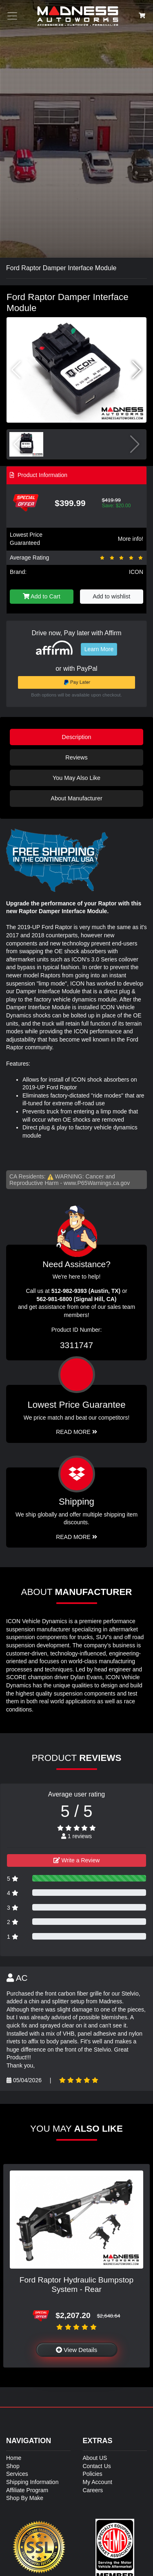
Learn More (99, 649)
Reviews (76, 757)
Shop (13, 2466)
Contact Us (97, 2466)
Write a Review (76, 1860)
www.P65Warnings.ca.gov (97, 1183)
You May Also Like (76, 778)
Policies (92, 2474)
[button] (136, 370)
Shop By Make (24, 2498)
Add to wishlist (111, 596)
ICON (136, 572)
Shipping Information (32, 2482)
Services (17, 2474)
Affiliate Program (27, 2490)
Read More (76, 1432)
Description (76, 737)
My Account (97, 2482)
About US (95, 2458)
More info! (130, 538)
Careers (93, 2490)
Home (13, 2458)
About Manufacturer (76, 798)
